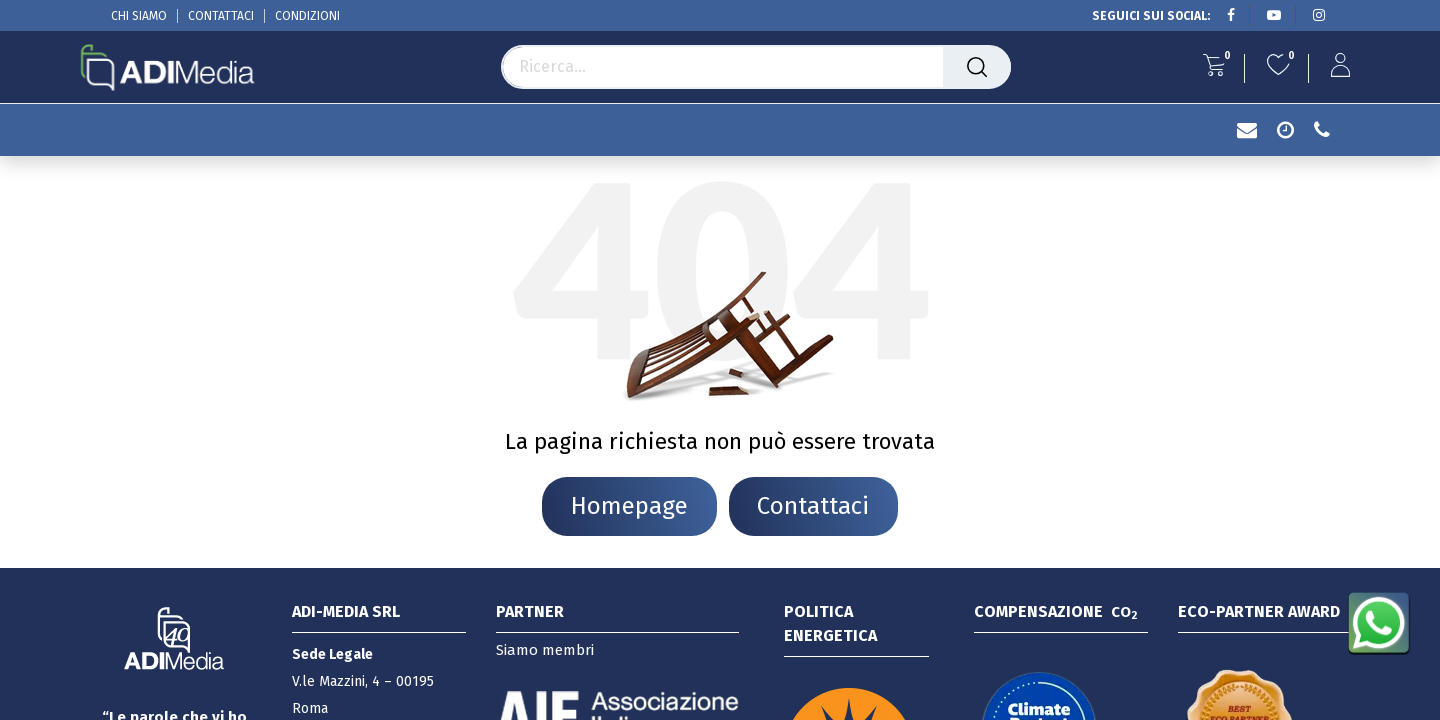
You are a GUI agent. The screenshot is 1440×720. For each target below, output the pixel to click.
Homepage (629, 506)
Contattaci (813, 506)
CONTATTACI (221, 16)
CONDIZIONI (307, 16)
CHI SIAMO (139, 16)
